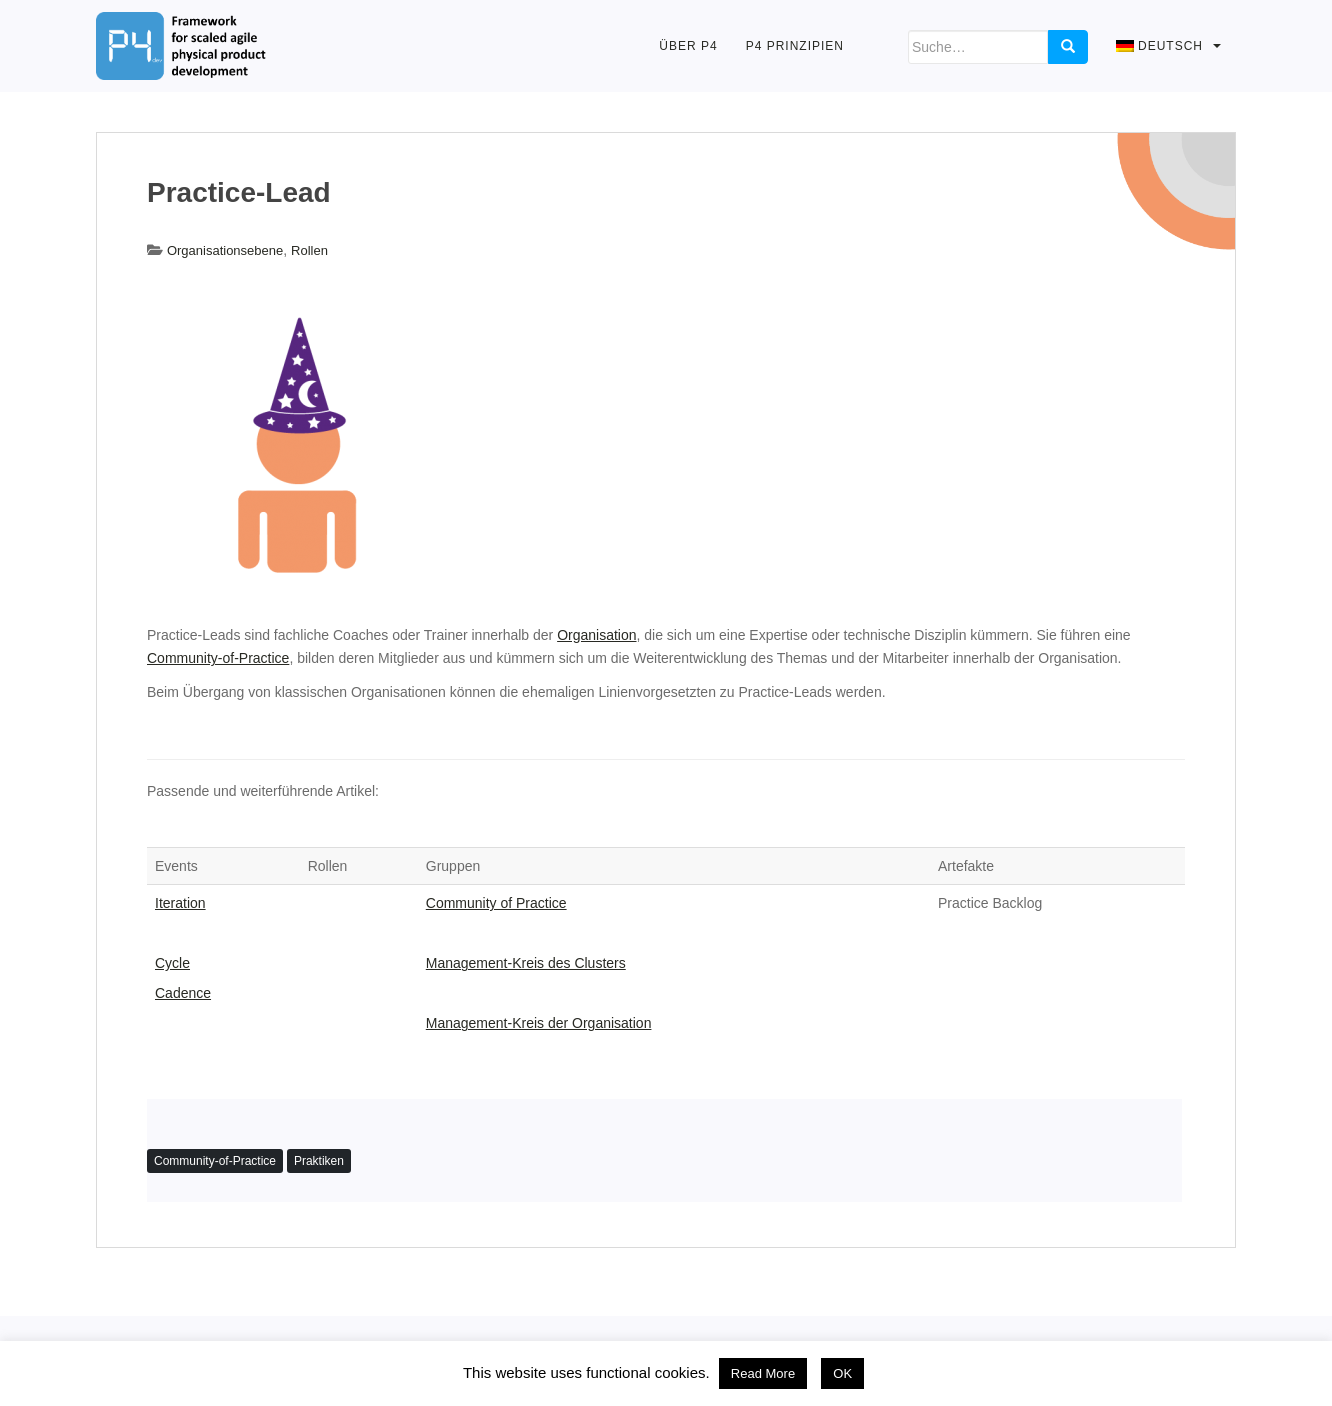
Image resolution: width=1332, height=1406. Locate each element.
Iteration (180, 903)
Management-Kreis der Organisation (539, 1023)
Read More (763, 1373)
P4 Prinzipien (795, 46)
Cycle (172, 963)
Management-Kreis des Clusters (526, 963)
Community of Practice (496, 903)
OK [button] (842, 1373)
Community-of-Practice (218, 658)
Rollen (309, 250)
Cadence (183, 993)
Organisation (596, 635)
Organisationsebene (225, 250)
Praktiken (319, 1161)
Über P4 (688, 46)
